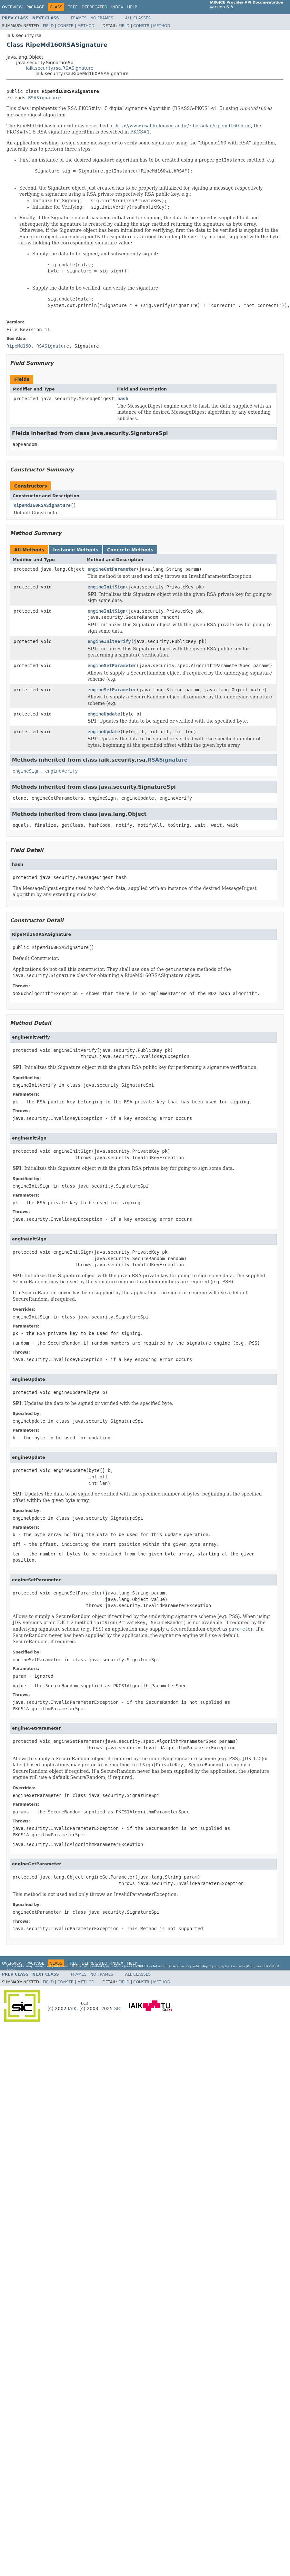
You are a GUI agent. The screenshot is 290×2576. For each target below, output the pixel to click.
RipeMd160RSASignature (42, 505)
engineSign (26, 771)
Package (35, 7)
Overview (12, 7)
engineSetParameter (111, 665)
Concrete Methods (130, 549)
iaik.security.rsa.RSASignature (59, 68)
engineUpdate (103, 713)
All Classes (138, 18)
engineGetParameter (111, 569)
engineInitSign (106, 586)
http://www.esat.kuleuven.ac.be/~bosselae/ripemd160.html (183, 125)
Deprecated (94, 7)
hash (122, 398)
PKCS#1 (140, 131)
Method (86, 26)
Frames (79, 18)
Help (132, 7)
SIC (118, 2008)
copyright (139, 1966)
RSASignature (44, 97)
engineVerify (61, 771)
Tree (73, 7)
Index (117, 7)
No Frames (101, 18)
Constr (65, 26)
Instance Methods (75, 549)
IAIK (72, 2008)
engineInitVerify (109, 641)
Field (48, 26)
